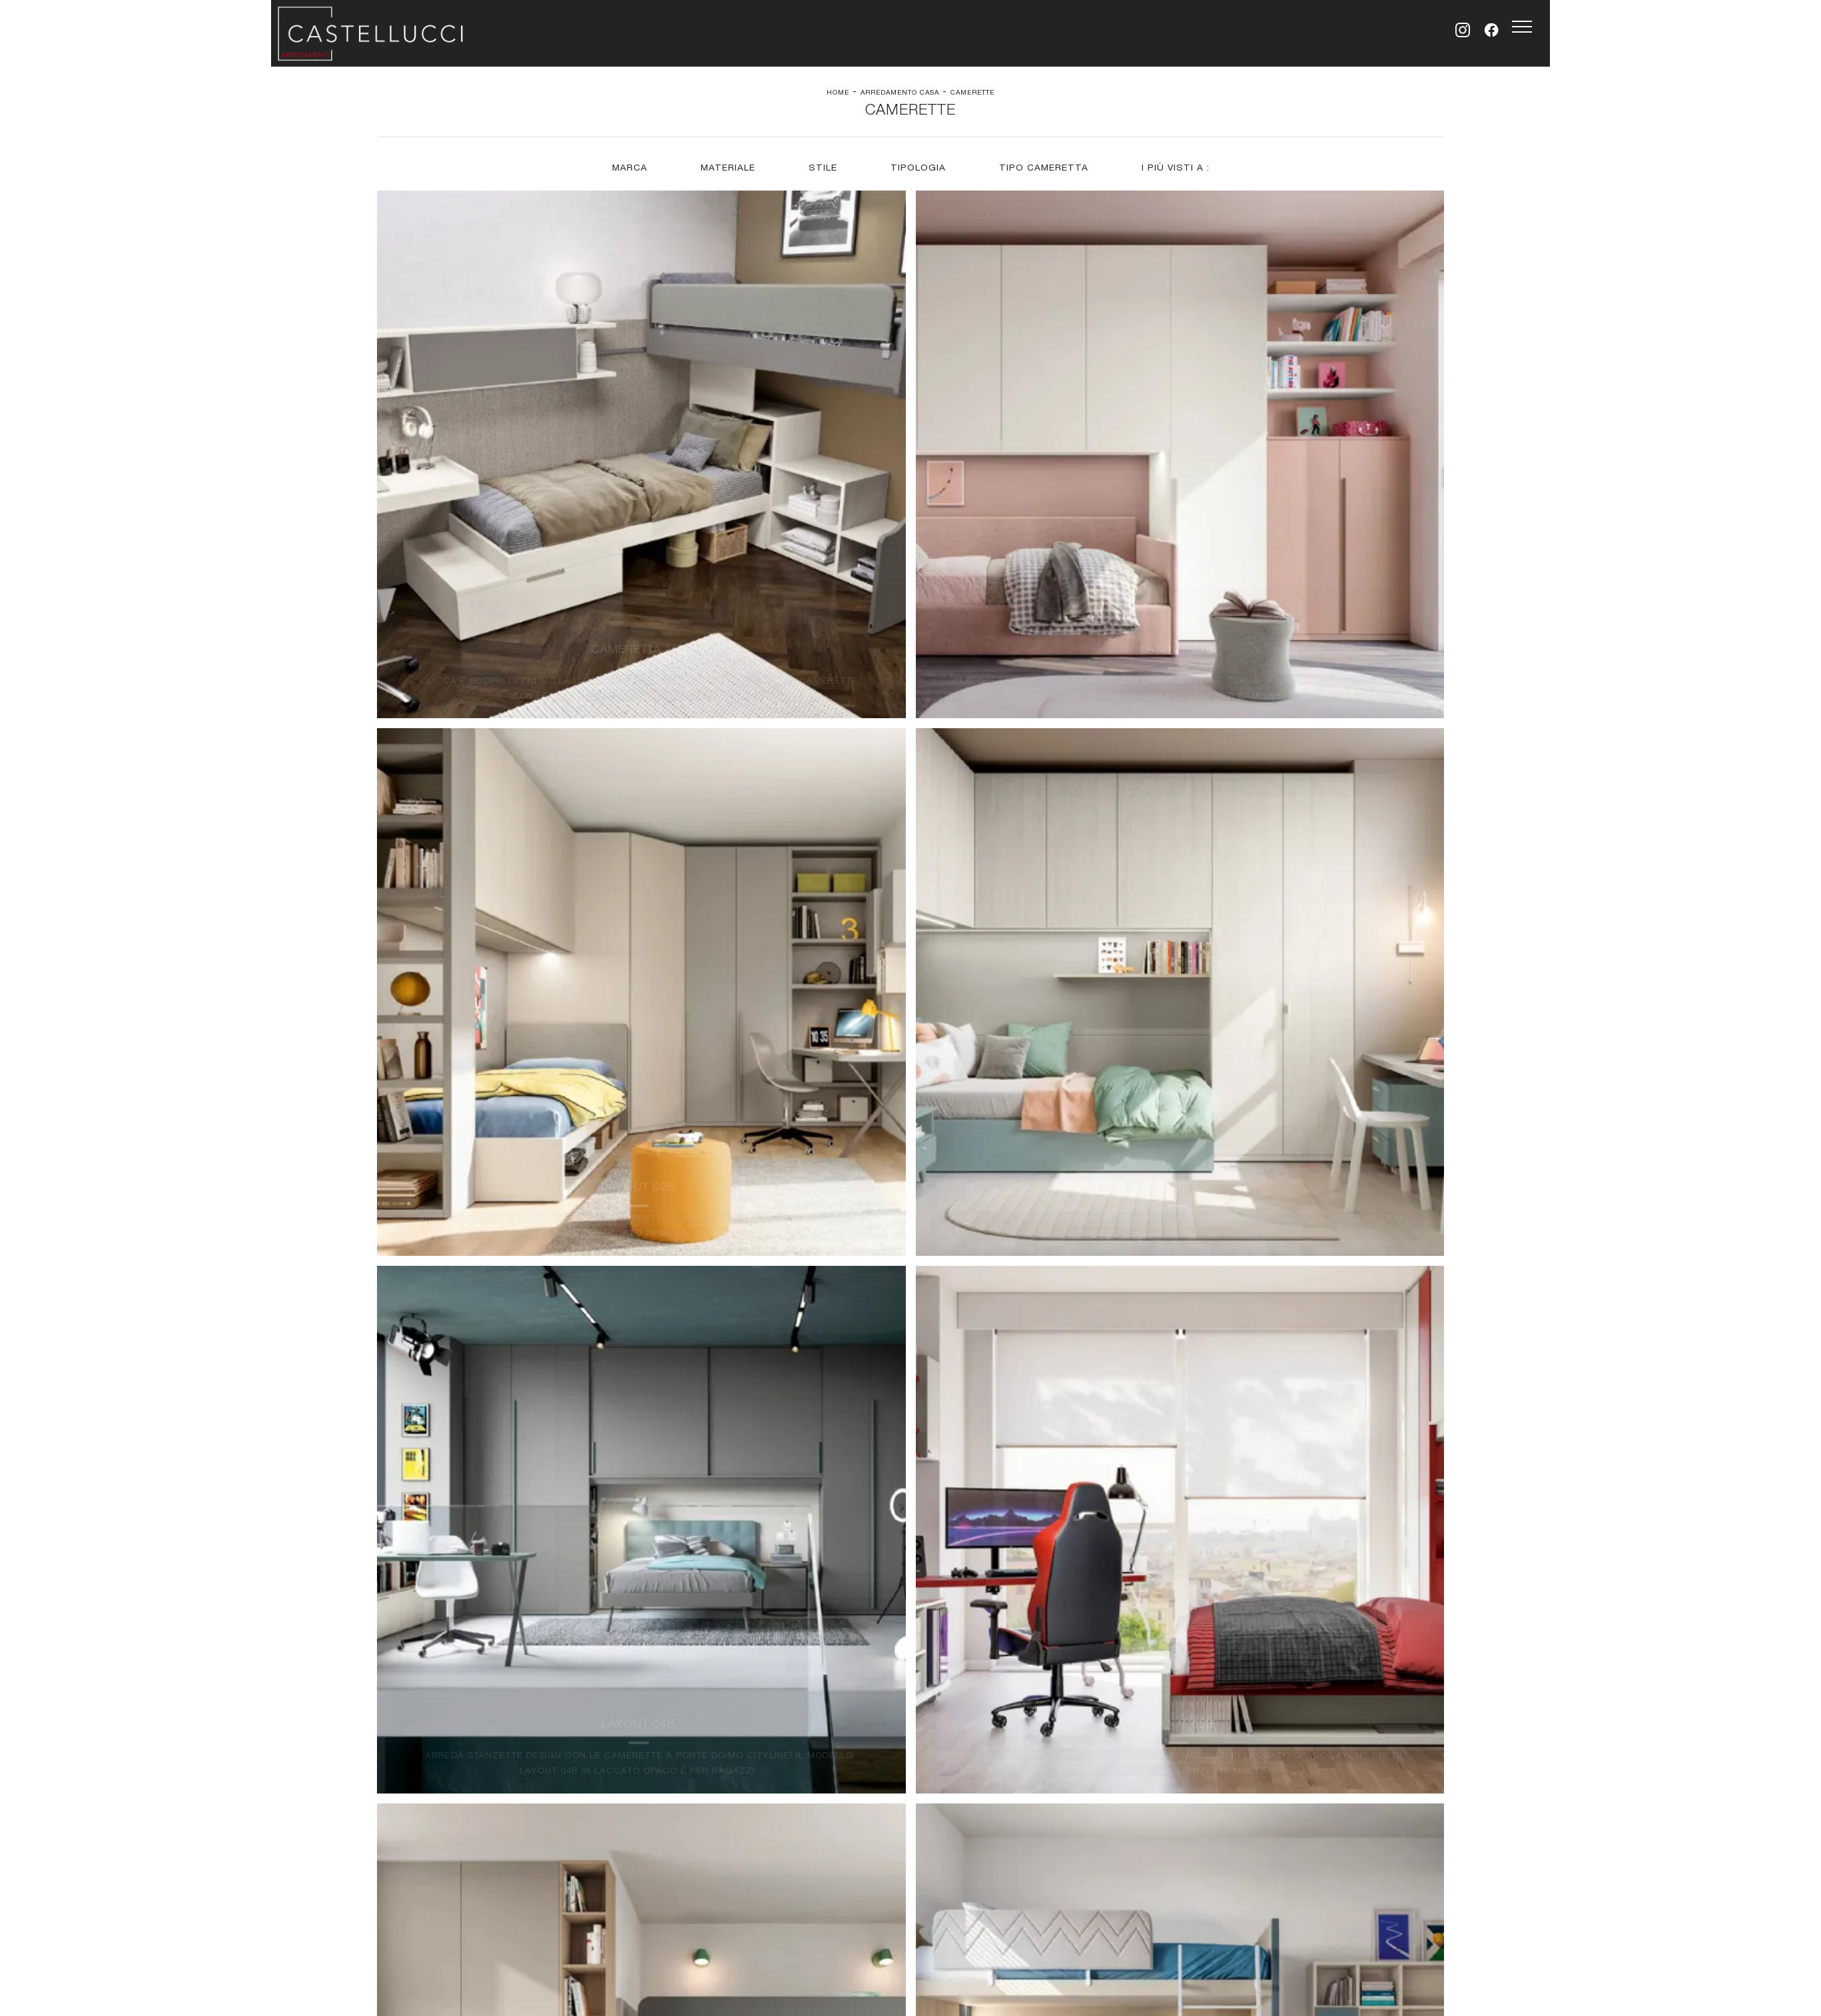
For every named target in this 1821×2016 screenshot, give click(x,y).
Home (838, 93)
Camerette (972, 93)
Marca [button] (627, 176)
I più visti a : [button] (1177, 176)
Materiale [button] (726, 176)
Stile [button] (822, 176)
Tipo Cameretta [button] (1044, 176)
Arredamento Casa (900, 93)
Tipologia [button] (918, 176)
